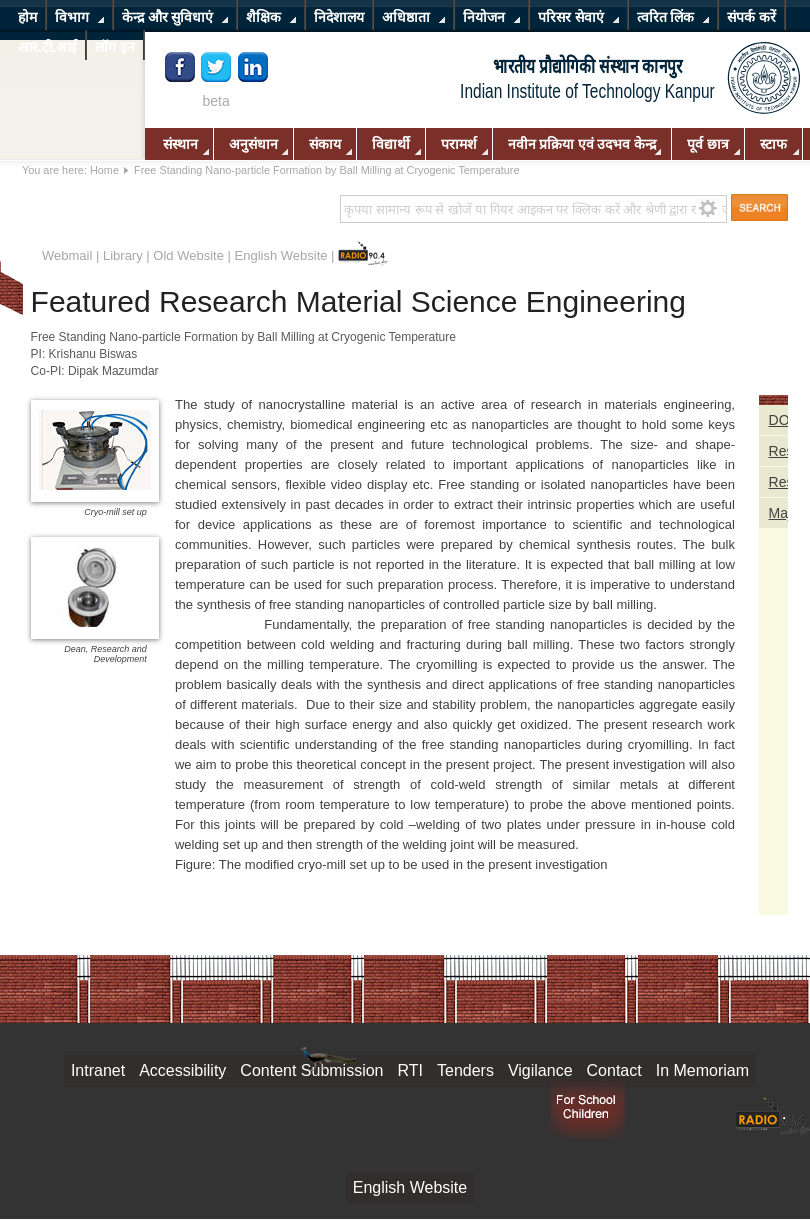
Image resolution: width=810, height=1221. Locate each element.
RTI (410, 1070)
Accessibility (182, 1070)
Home (104, 170)
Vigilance (540, 1070)
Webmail (67, 255)
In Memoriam (702, 1070)
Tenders (465, 1070)
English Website (281, 255)
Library (123, 255)
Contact (614, 1070)
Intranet (98, 1070)
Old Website (188, 255)
